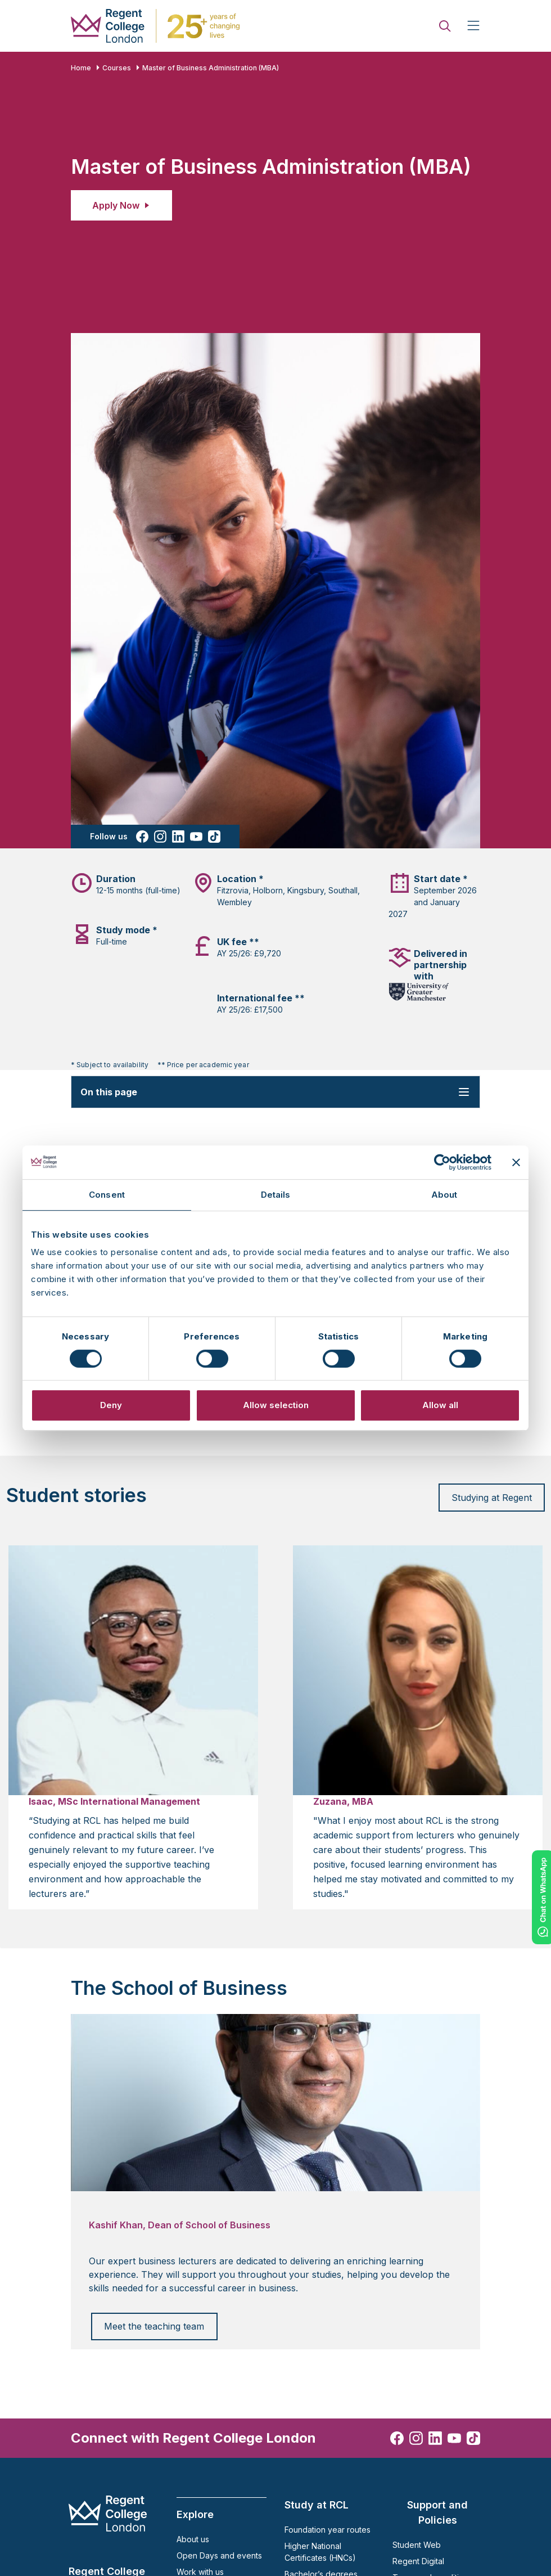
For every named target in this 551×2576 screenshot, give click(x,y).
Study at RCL (316, 2505)
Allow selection (276, 1405)
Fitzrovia (233, 890)
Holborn (268, 890)
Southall (343, 890)
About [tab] (444, 1194)
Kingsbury (305, 890)
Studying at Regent (491, 1497)
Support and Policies (437, 2512)
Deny (111, 1405)
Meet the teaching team (154, 2326)
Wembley (234, 902)
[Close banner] (516, 1162)
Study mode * (126, 930)
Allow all (440, 1405)
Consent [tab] (107, 1194)
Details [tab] (276, 1194)
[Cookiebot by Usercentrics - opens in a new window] (442, 1162)
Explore (195, 2514)
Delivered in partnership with (440, 965)
